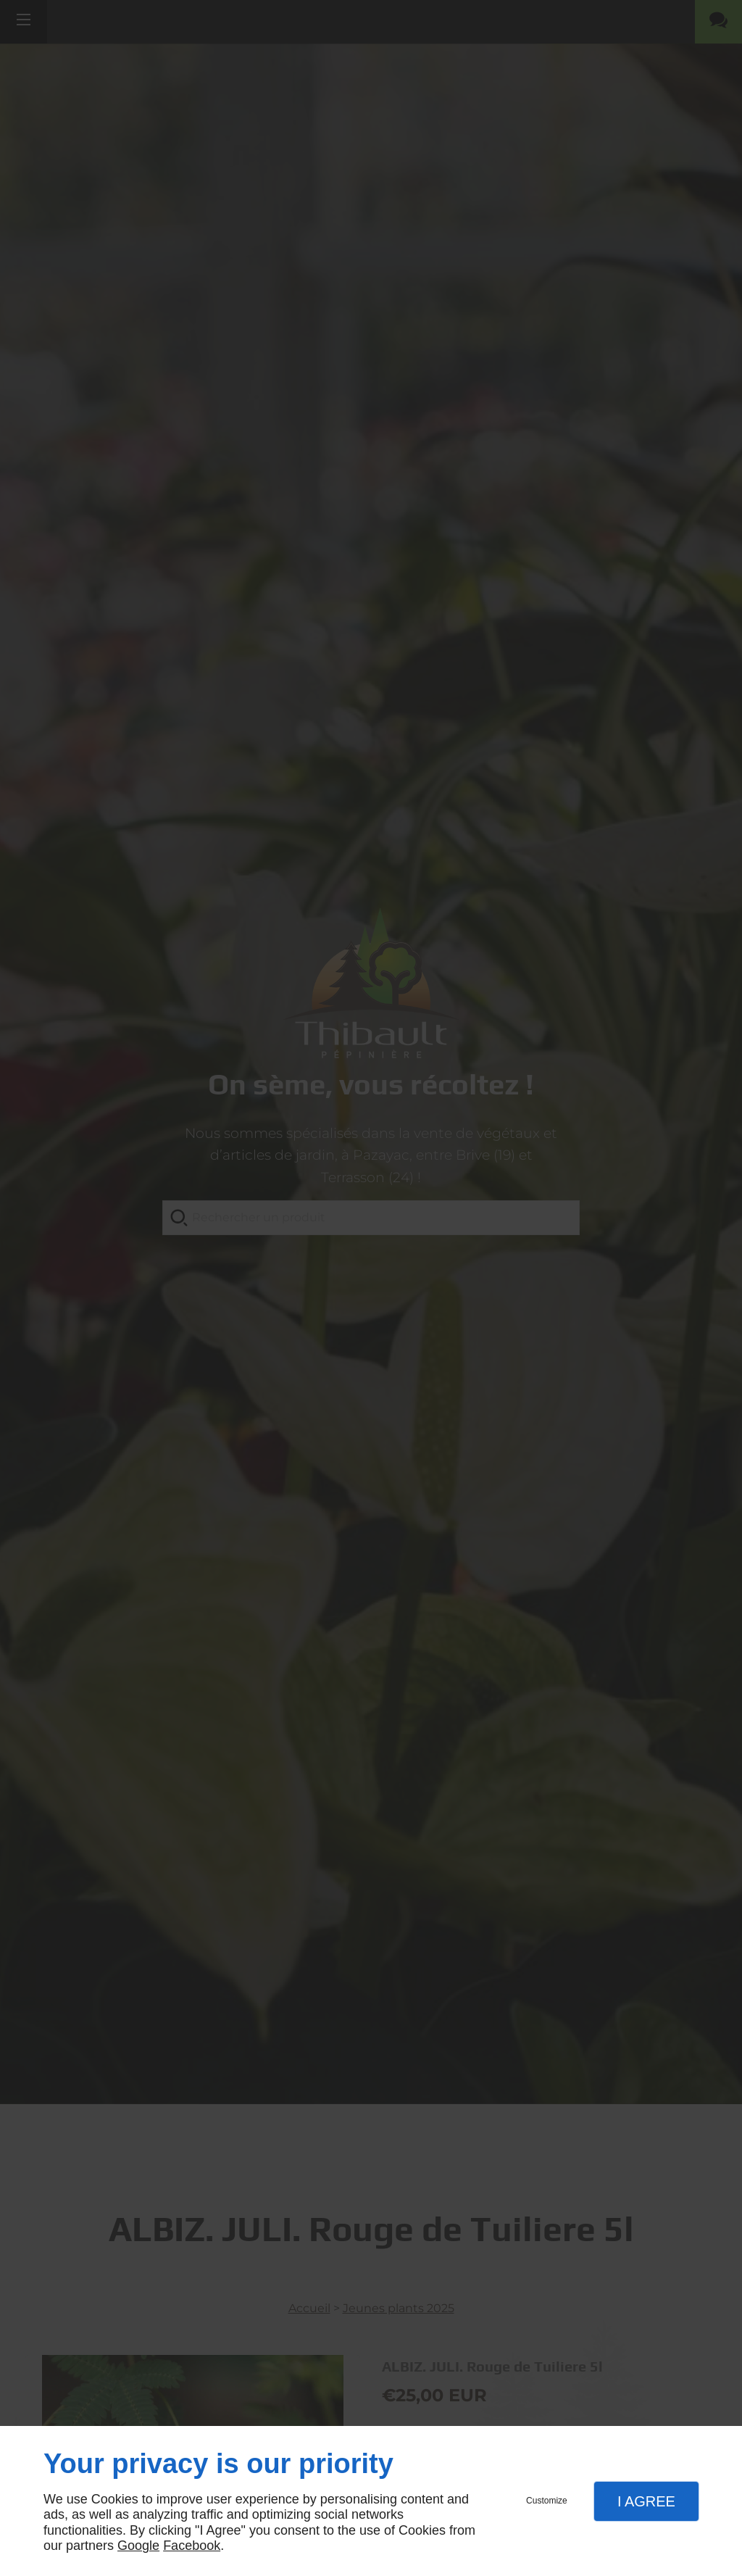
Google (138, 2545)
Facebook (191, 2545)
